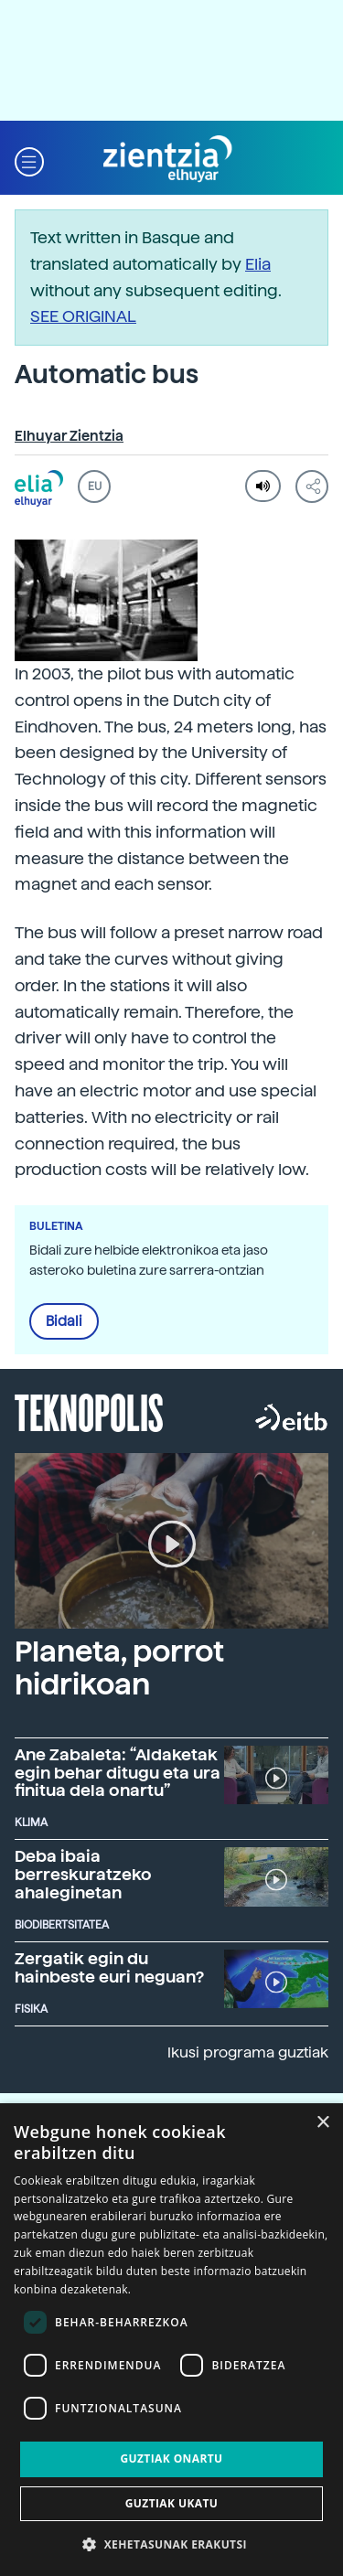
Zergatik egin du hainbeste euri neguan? (109, 1967)
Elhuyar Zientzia (69, 436)
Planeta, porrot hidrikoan (119, 1667)
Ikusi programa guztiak (247, 2052)
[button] (29, 159)
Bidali (64, 1321)
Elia (258, 263)
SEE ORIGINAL (83, 316)
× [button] (322, 2123)
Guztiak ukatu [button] (172, 2503)
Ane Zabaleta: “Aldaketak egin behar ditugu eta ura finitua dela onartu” (117, 1773)
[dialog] (171, 2339)
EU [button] (95, 486)
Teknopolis (89, 1411)
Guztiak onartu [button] (171, 2458)
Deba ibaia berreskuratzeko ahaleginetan (83, 1874)
